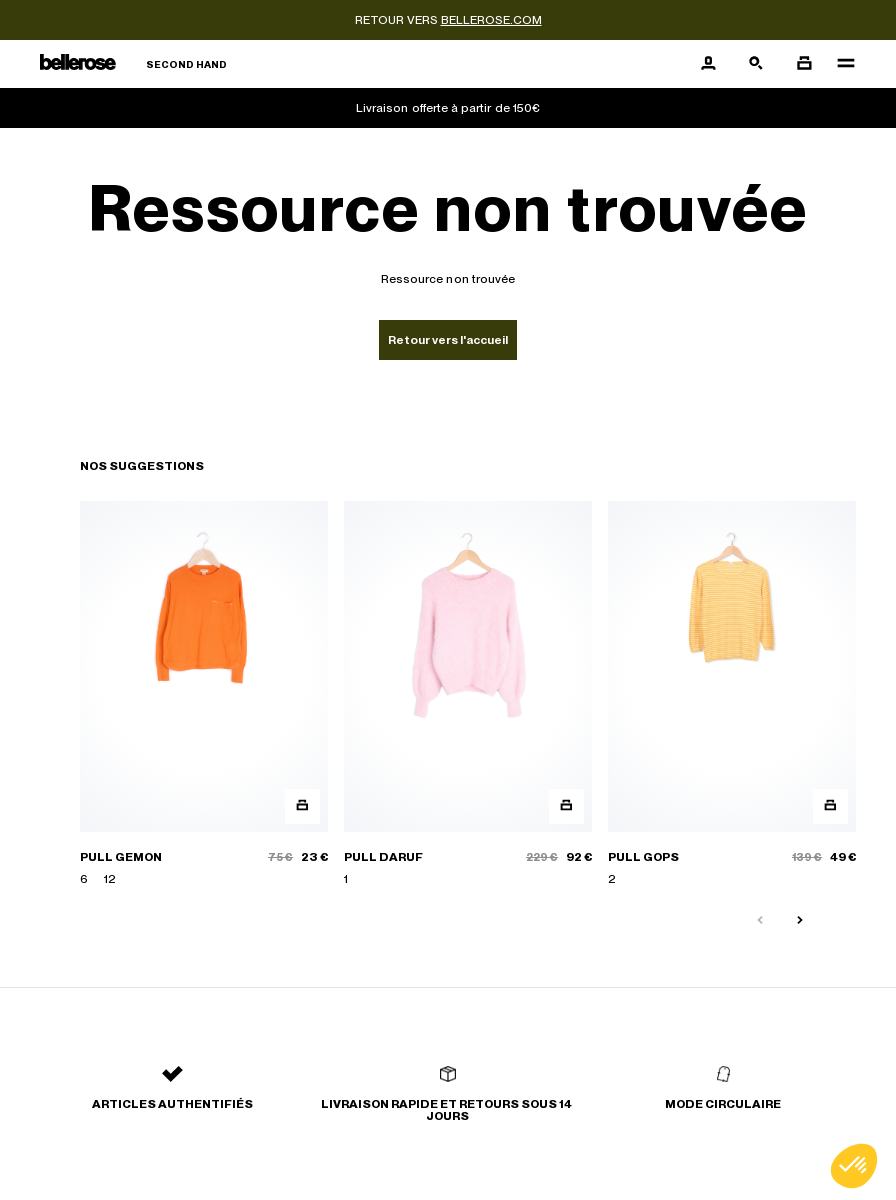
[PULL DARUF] (468, 694)
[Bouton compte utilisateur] (708, 64)
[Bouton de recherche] (756, 64)
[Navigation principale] (840, 64)
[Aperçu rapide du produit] (302, 806)
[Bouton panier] (804, 64)
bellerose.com (491, 20)
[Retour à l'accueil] (133, 64)
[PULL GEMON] (204, 694)
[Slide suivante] (800, 921)
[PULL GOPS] (732, 694)
